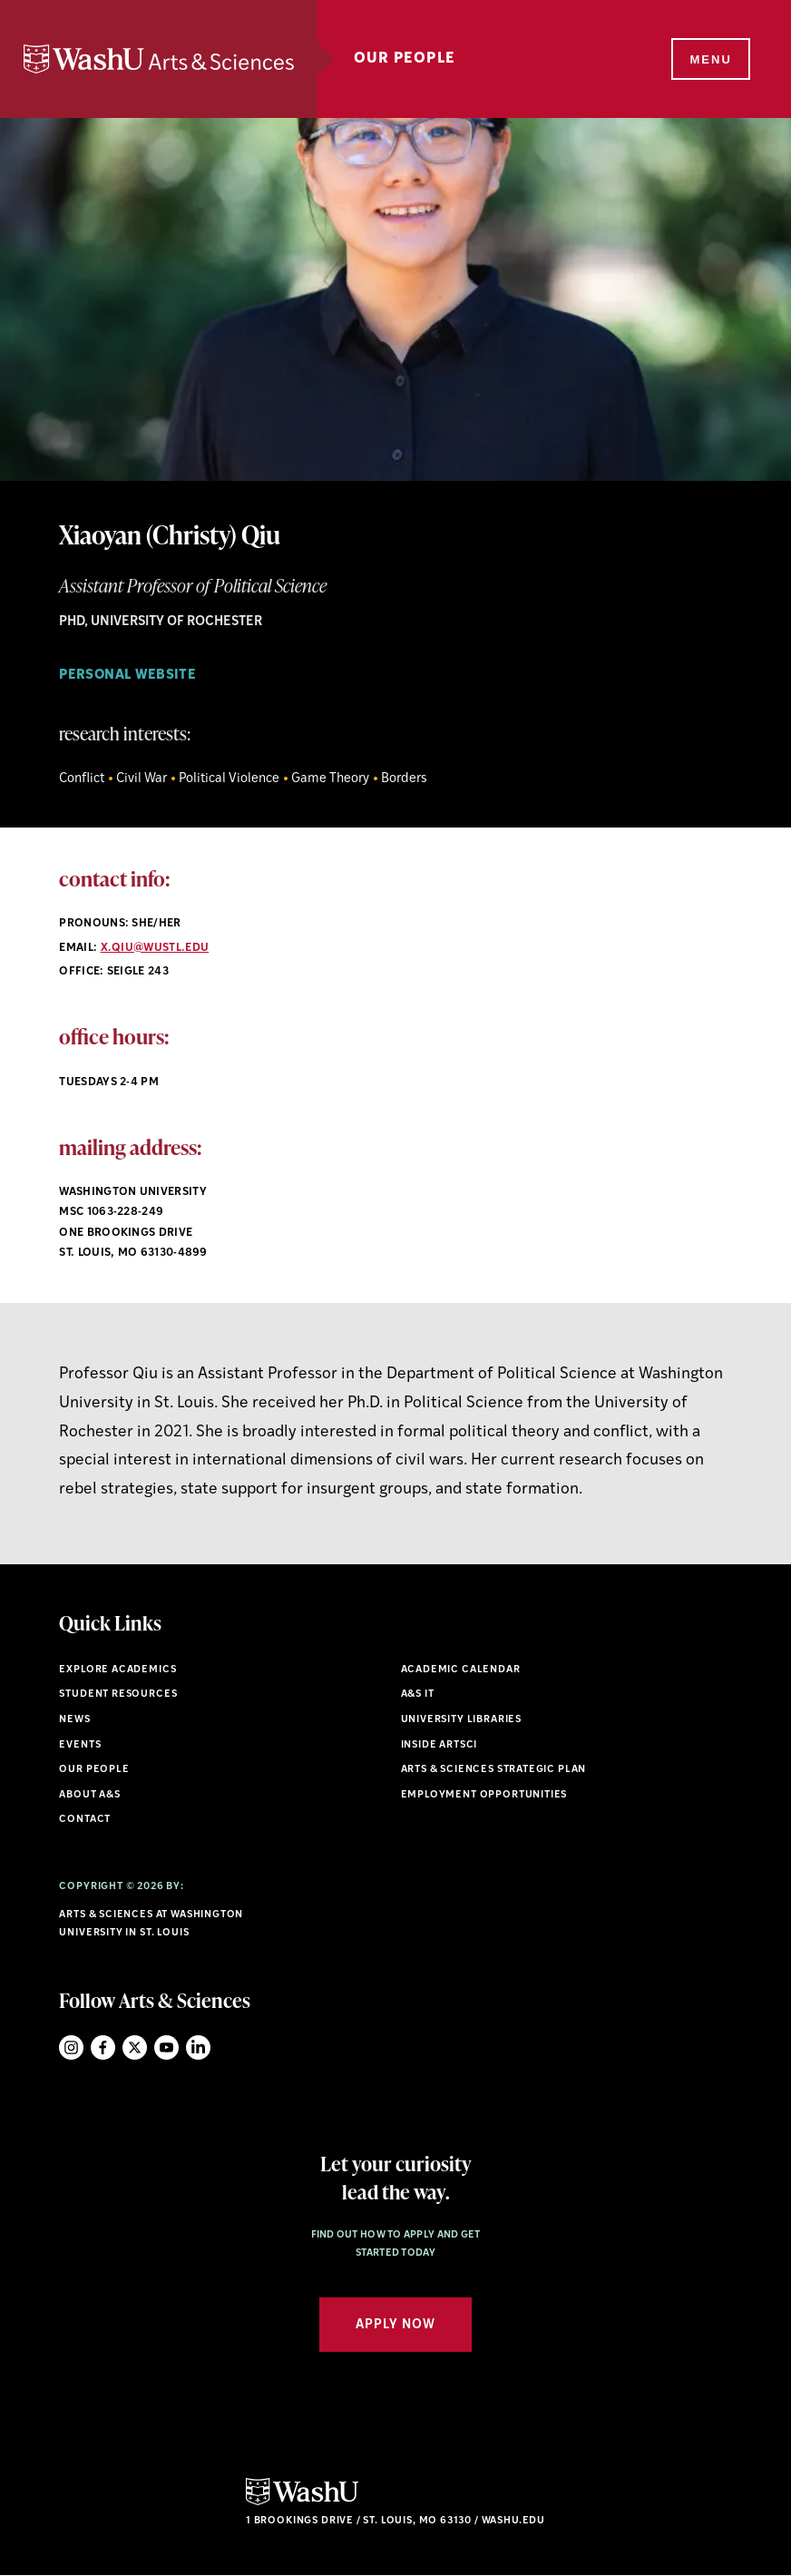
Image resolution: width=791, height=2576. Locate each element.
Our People (404, 59)
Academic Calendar (461, 1670)
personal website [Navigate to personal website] (127, 675)
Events (80, 1745)
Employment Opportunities (484, 1795)
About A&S (89, 1795)
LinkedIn (198, 2047)
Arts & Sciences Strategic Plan (494, 1770)
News (74, 1720)
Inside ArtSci (439, 1745)
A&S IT (418, 1694)
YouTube (166, 2047)
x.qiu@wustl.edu (155, 948)
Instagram (71, 2047)
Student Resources (118, 1694)
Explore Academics (117, 1670)
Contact (85, 1820)
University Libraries (461, 1720)
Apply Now (395, 2325)
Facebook (103, 2047)
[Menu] (709, 60)
